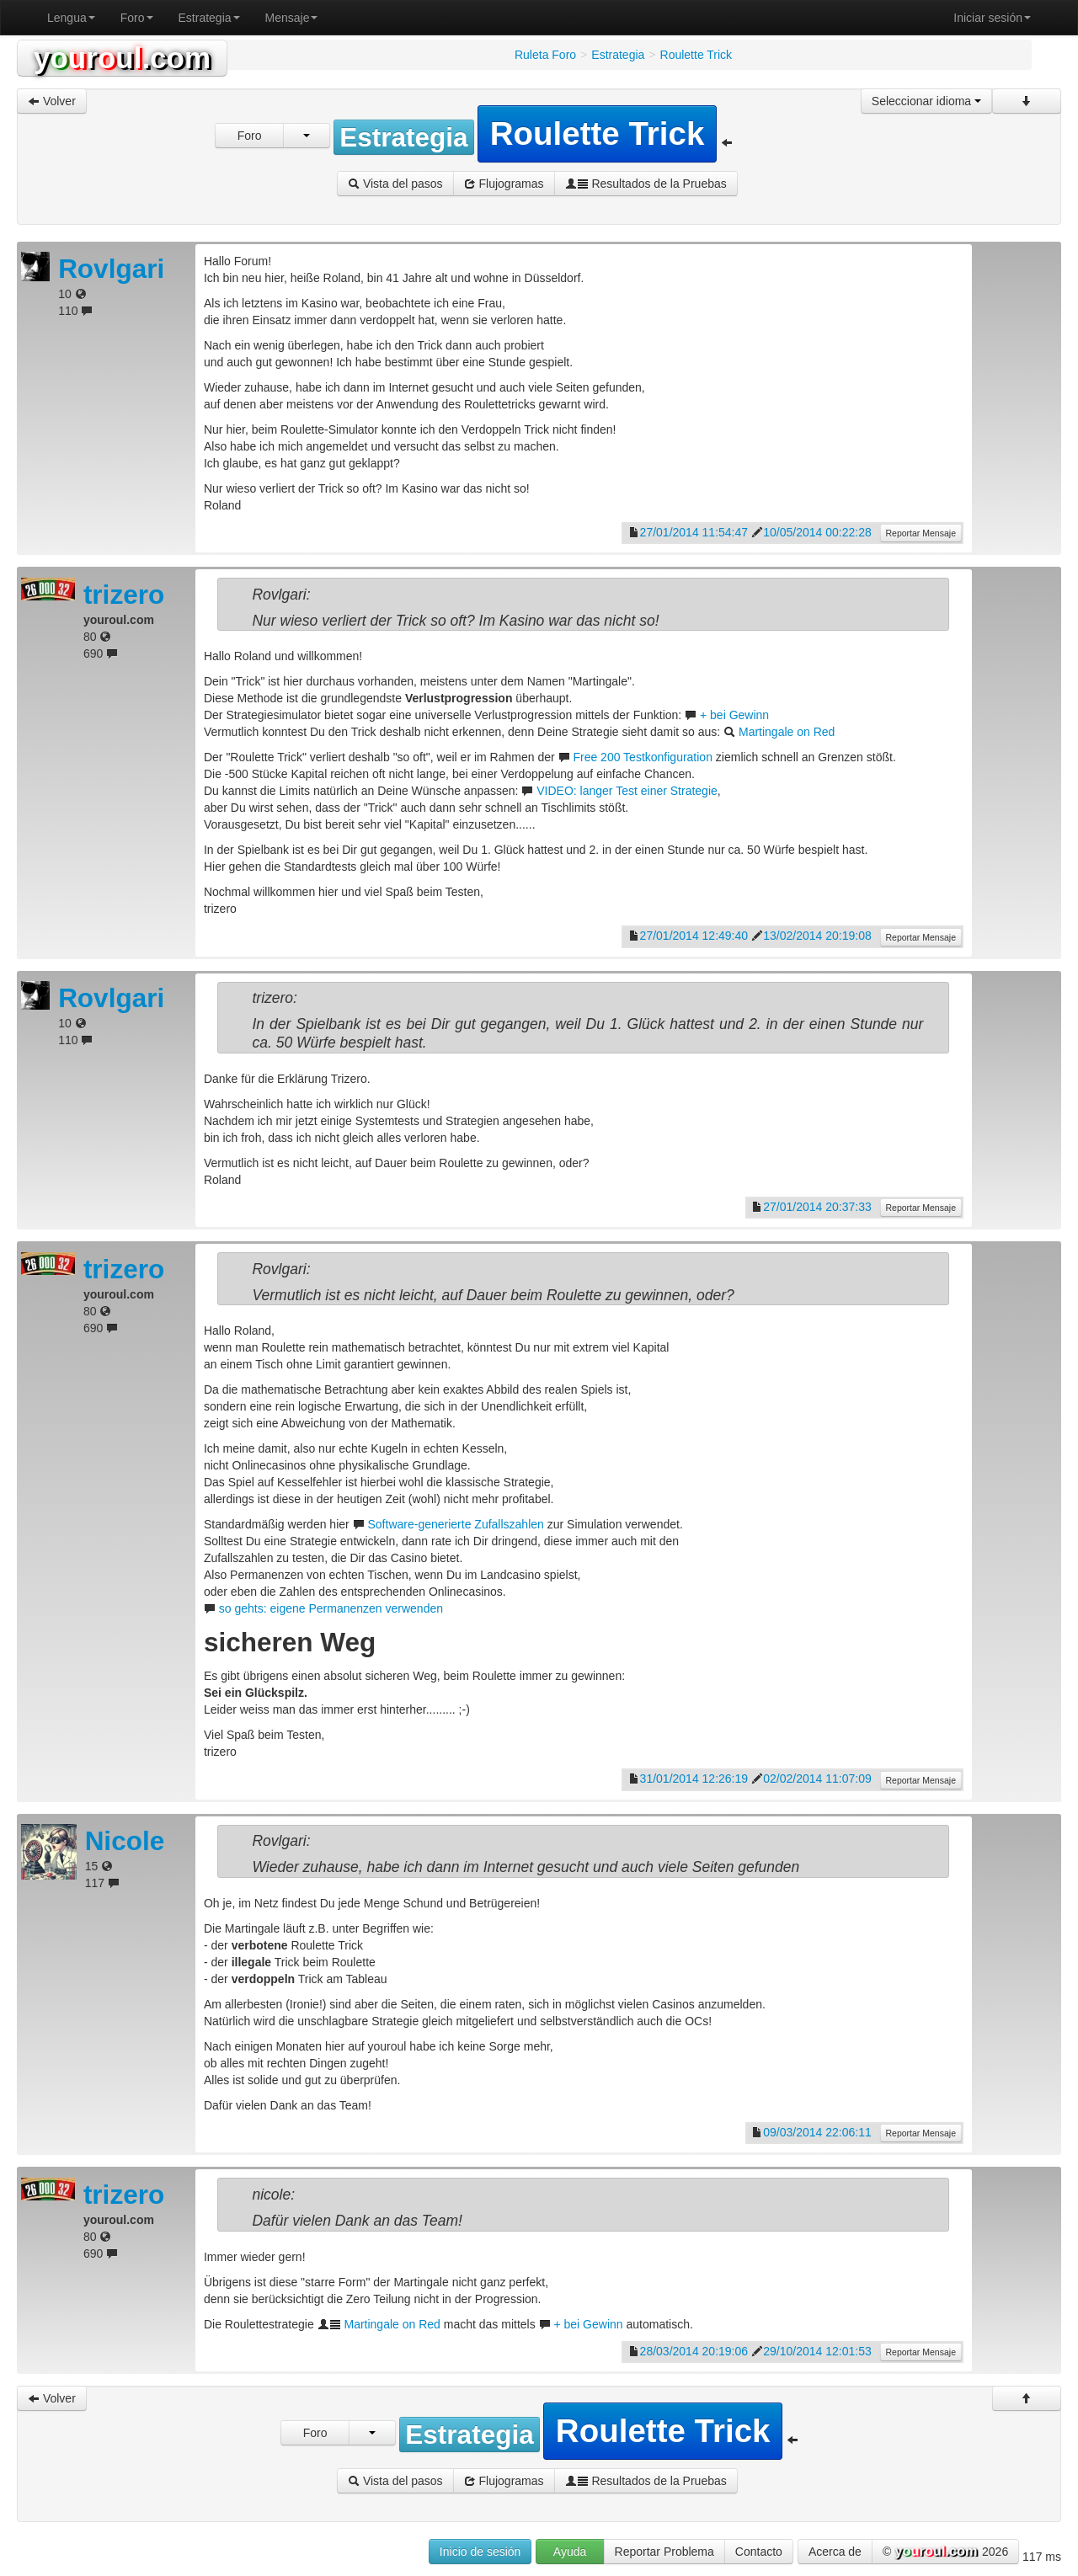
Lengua (71, 17)
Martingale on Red (787, 732)
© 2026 (945, 2552)
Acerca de (835, 2551)
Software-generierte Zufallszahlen (455, 1524)
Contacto (758, 2551)
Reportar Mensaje (921, 533)
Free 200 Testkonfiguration (642, 757)
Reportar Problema (664, 2551)
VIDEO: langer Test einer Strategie (627, 790)
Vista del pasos (395, 183)
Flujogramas (504, 183)
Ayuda (569, 2551)
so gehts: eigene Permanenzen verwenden (331, 1608)
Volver (52, 101)
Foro (136, 17)
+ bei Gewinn (734, 715)
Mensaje (291, 17)
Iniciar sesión (992, 17)
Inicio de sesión (480, 2551)
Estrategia (209, 17)
